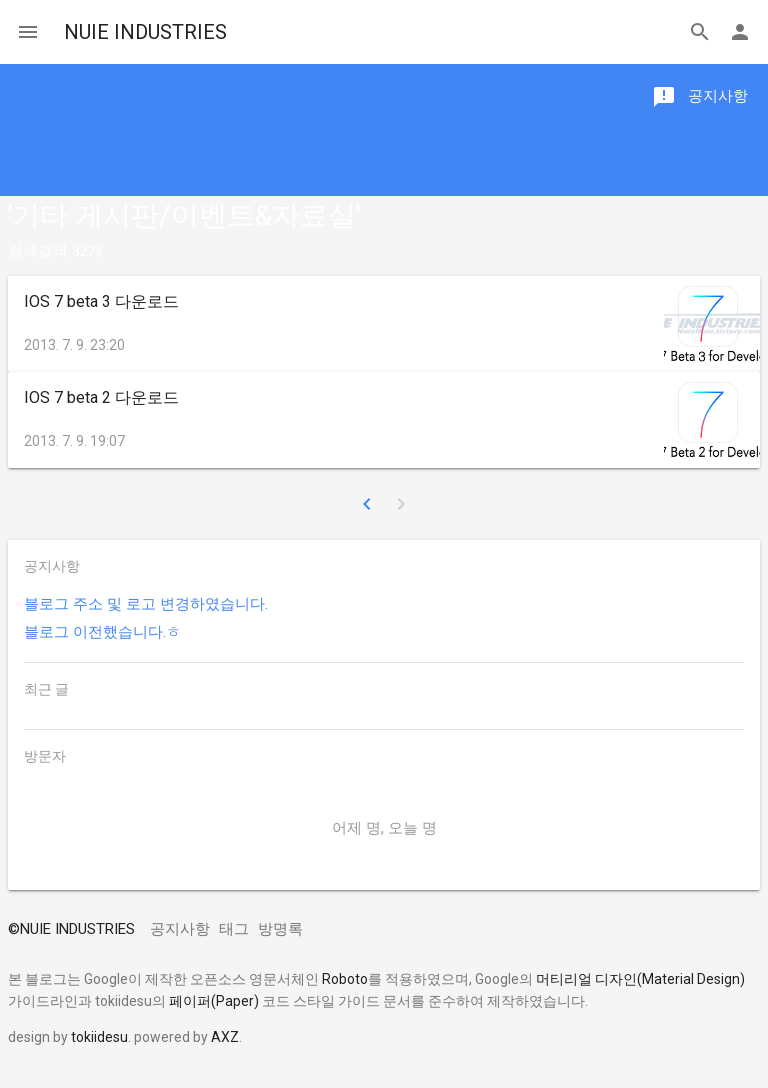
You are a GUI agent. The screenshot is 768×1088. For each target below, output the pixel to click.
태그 (234, 929)
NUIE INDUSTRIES (145, 32)
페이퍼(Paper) (214, 1001)
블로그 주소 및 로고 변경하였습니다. (146, 604)
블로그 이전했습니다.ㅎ (102, 632)
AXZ (225, 1037)
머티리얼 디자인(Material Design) (640, 979)
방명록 (280, 929)
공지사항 (180, 929)
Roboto (345, 979)
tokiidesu (99, 1037)
